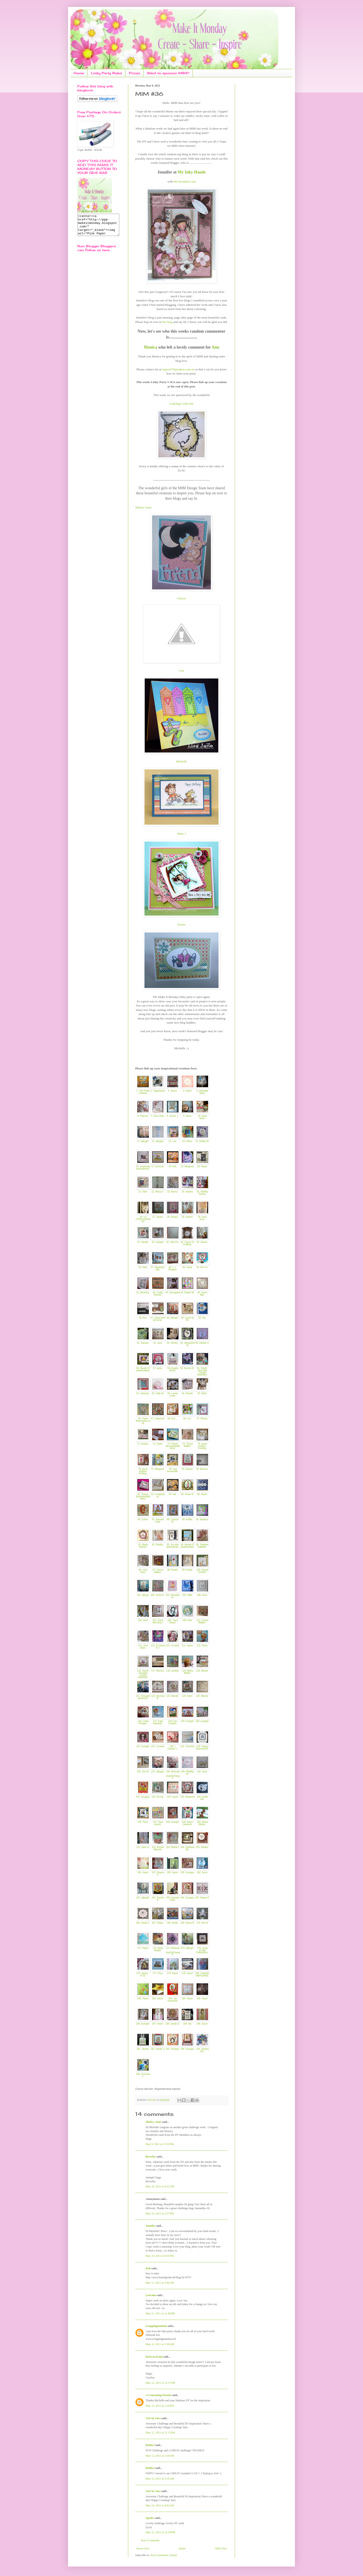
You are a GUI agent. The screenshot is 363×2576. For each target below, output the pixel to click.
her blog (167, 322)
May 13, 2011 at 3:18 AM (160, 2455)
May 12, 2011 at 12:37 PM (160, 2382)
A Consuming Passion (158, 2395)
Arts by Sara (153, 2418)
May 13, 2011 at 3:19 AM (160, 2478)
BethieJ (150, 2445)
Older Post (221, 2548)
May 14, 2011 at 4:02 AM (160, 2505)
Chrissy (181, 598)
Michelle (181, 761)
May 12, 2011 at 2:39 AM (160, 2344)
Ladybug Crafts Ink (181, 403)
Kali (148, 2268)
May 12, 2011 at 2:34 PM (160, 2405)
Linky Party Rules (106, 73)
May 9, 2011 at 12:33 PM (160, 2144)
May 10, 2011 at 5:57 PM (160, 2213)
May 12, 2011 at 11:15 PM (160, 2432)
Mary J (181, 833)
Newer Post (142, 2548)
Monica (150, 347)
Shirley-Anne (143, 507)
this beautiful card (185, 181)
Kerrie (181, 924)
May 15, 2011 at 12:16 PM (160, 2532)
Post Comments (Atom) (163, 2555)
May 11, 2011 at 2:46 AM (160, 2282)
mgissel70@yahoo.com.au (178, 369)
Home (79, 73)
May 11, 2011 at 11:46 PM (160, 2313)
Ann (215, 347)
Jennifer (150, 2225)
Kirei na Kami (154, 2356)
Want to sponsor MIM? (168, 73)
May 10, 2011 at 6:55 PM (160, 2255)
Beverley (151, 2156)
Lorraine (151, 2295)
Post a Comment (150, 2540)
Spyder (150, 2518)
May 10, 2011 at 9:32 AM (160, 2186)
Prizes (134, 73)
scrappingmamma (156, 2326)
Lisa (181, 670)
